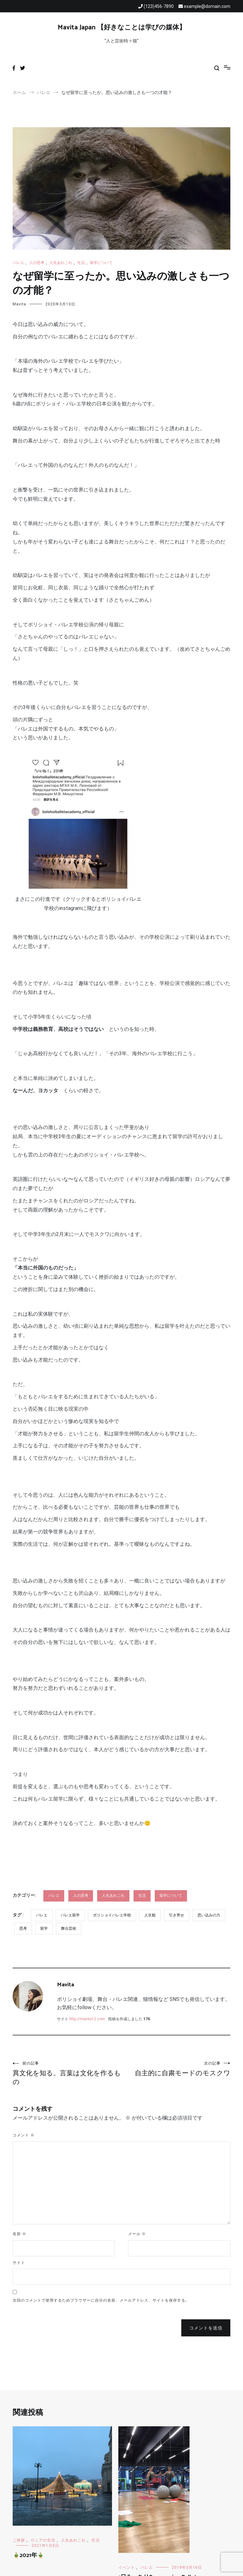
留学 (44, 1928)
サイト (19, 2262)
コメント (23, 2135)
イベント (126, 2567)
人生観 (150, 1915)
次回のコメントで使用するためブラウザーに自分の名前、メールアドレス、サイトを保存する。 (101, 2300)
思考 (23, 1928)
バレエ (18, 262)
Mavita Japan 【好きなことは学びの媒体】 (122, 27)
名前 (19, 2234)
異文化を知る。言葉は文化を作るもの (67, 2073)
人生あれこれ (60, 262)
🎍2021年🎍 (28, 2555)
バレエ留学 (70, 1915)
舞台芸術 (68, 1928)
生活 (81, 262)
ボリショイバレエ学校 (112, 1915)
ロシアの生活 (43, 2540)
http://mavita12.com (87, 2019)
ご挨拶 (19, 2540)
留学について (101, 262)
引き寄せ (176, 1915)
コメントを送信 (205, 2327)
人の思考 (36, 262)
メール (137, 2234)
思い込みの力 (208, 1915)
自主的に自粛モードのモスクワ (176, 2069)
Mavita (19, 304)
